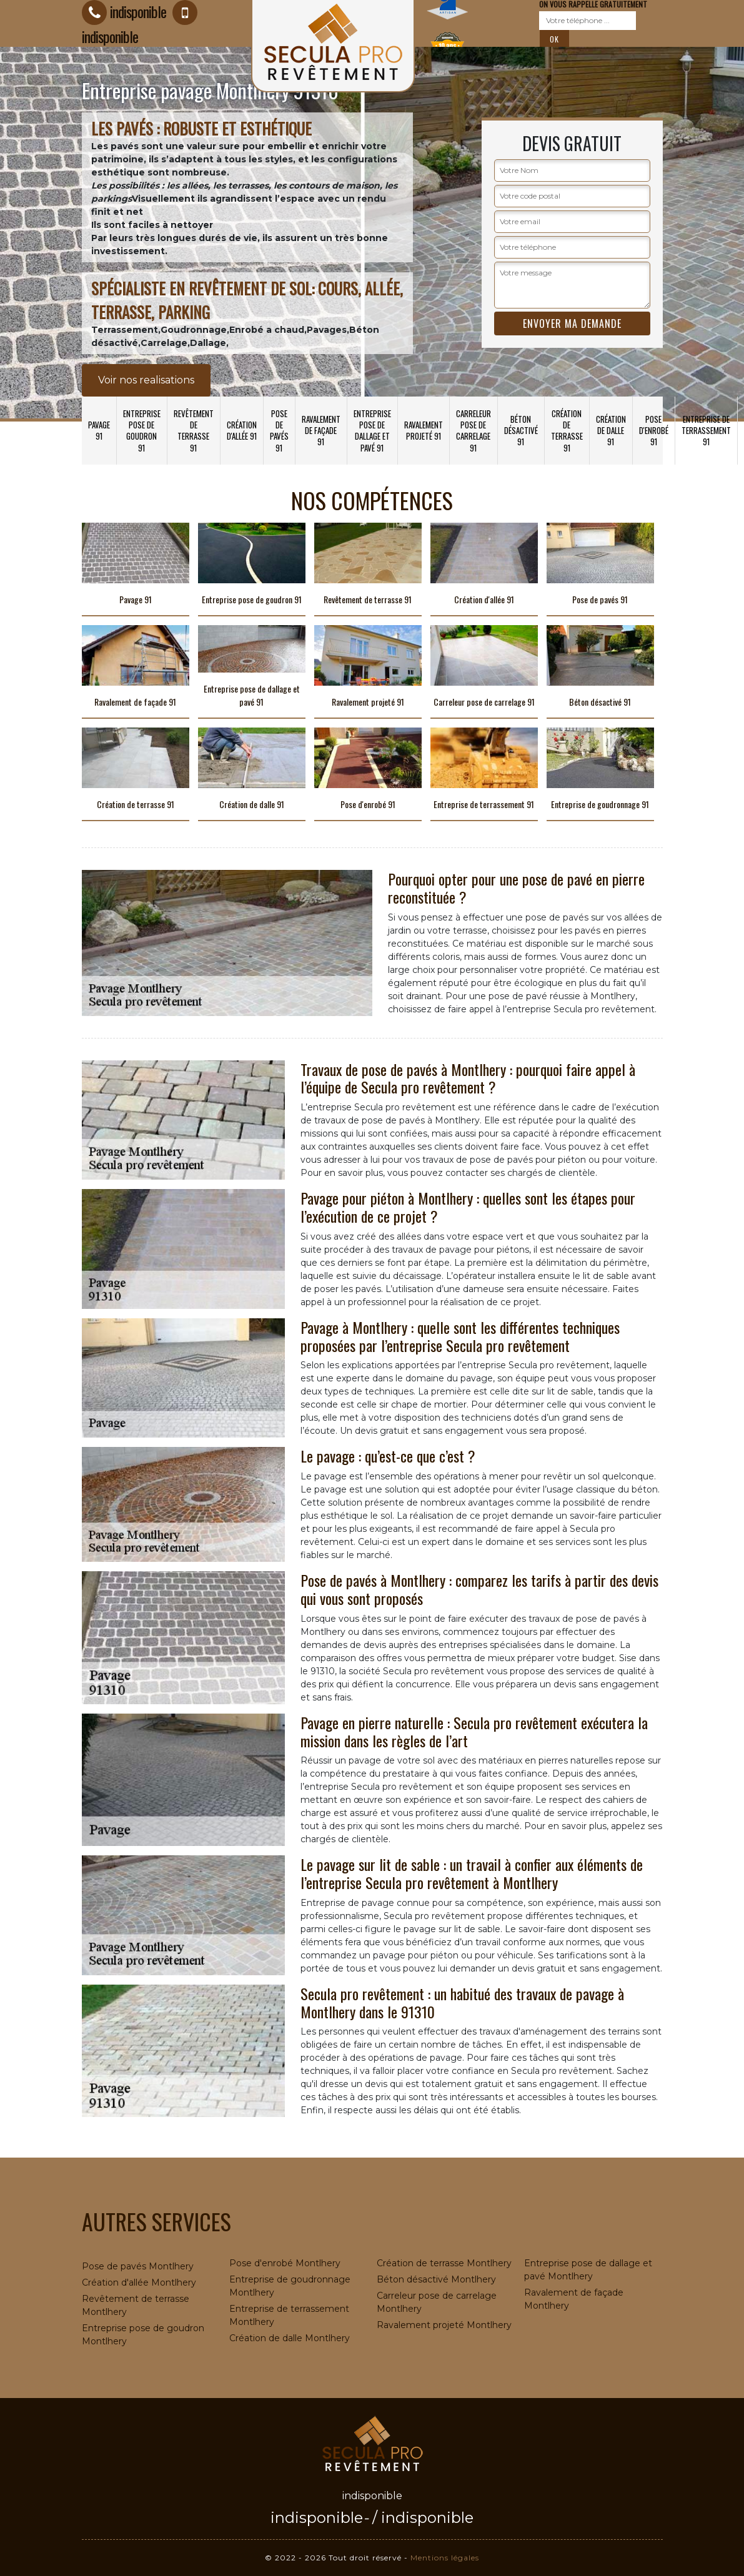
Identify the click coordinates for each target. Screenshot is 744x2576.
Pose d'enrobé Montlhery (284, 2263)
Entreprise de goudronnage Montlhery (289, 2286)
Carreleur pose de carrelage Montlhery (437, 2302)
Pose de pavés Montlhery (138, 2266)
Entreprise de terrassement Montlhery (289, 2315)
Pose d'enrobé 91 (653, 430)
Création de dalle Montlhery (289, 2338)
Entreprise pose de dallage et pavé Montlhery (588, 2270)
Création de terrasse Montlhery (444, 2263)
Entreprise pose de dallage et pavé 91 (372, 430)
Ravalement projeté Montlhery (444, 2325)
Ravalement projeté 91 (423, 430)
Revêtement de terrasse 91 (194, 430)
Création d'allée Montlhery (139, 2282)
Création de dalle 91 (611, 430)
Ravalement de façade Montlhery (573, 2299)
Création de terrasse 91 (567, 430)
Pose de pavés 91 (279, 430)
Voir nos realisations (146, 380)
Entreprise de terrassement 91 (706, 430)
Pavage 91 (99, 430)
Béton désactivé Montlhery (436, 2279)
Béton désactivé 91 (521, 430)
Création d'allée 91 (242, 430)
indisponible (316, 2518)
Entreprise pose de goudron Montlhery (143, 2334)
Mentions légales (444, 2557)
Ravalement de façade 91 (321, 430)
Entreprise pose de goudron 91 (142, 430)
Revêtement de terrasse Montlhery (135, 2305)
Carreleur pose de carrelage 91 (473, 430)
